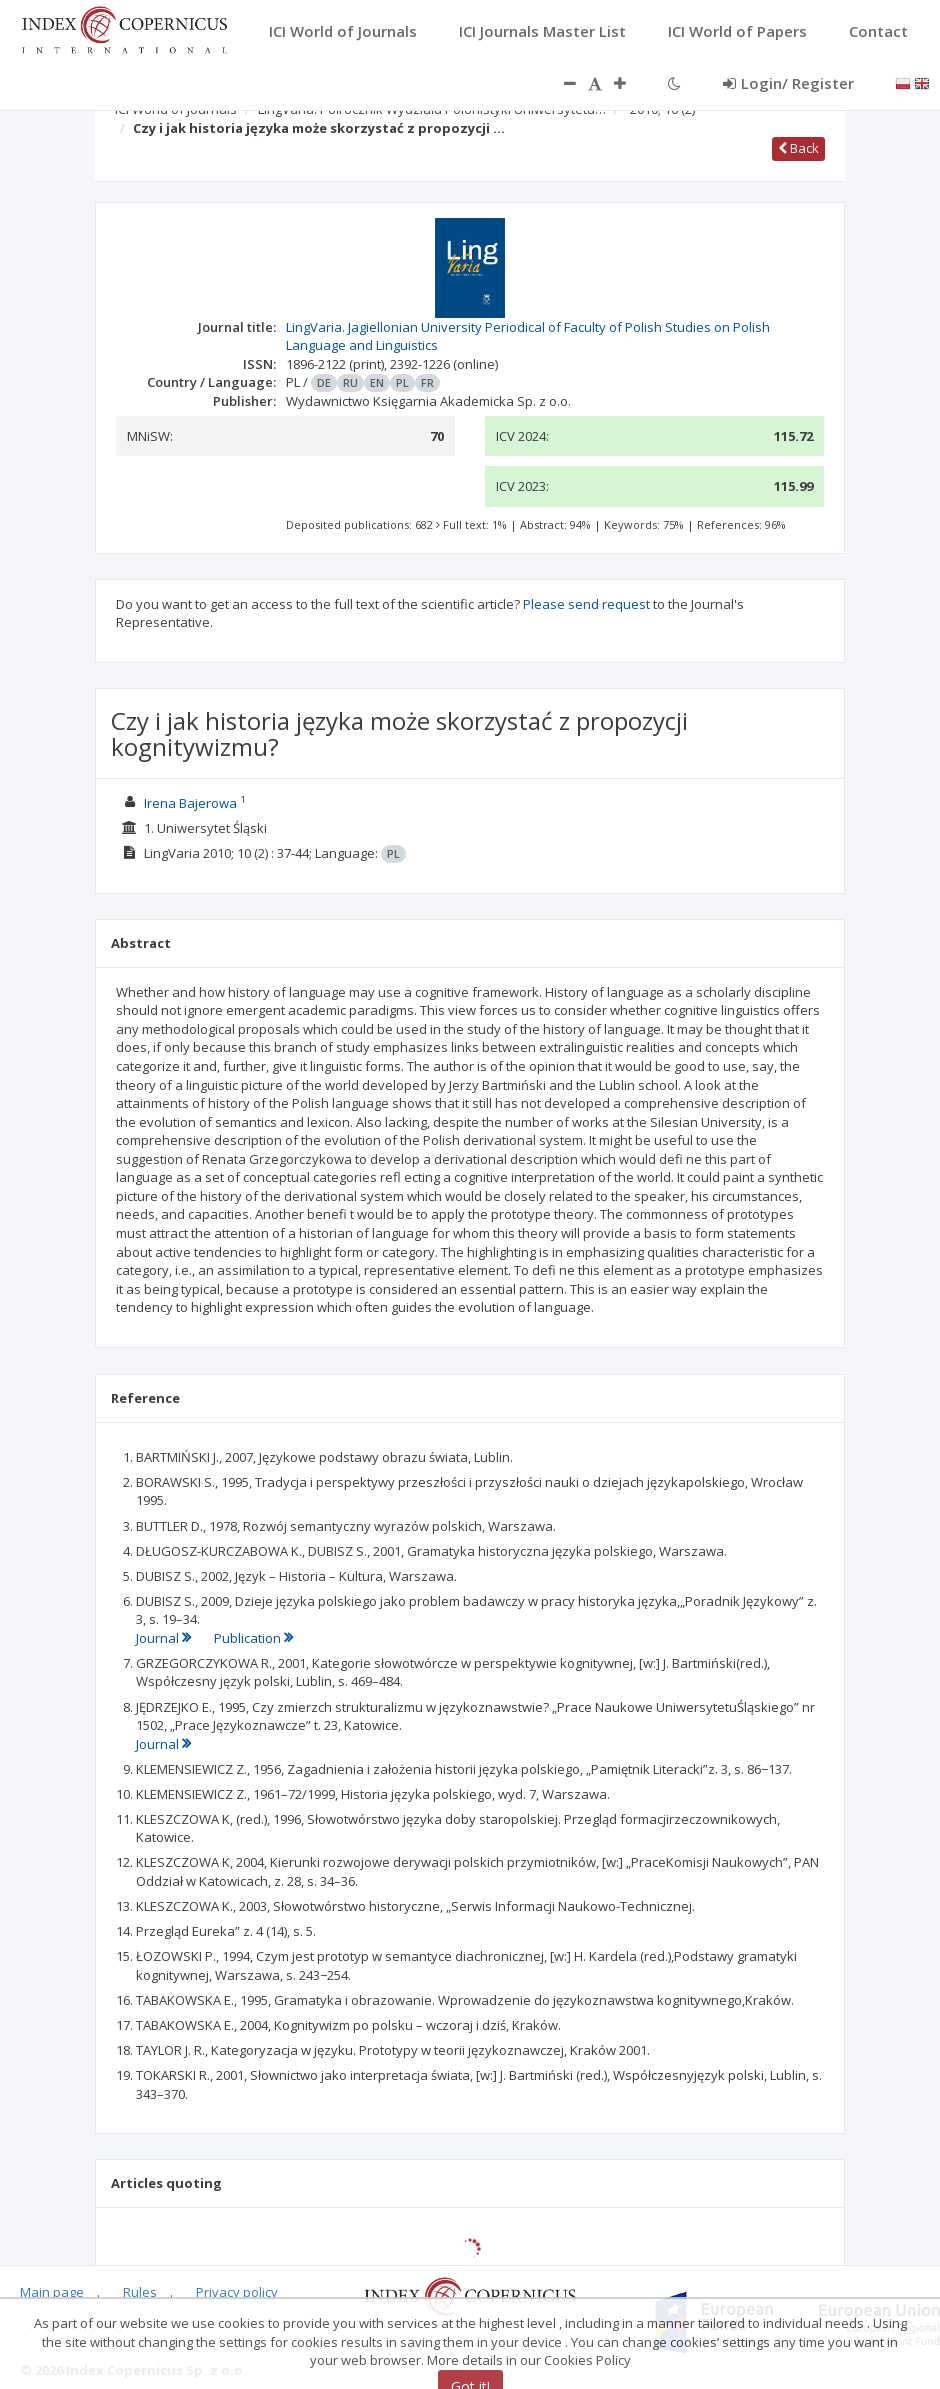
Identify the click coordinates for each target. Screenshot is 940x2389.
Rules (140, 2292)
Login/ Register (788, 83)
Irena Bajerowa (190, 803)
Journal (165, 1638)
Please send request (586, 604)
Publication (253, 1638)
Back (798, 148)
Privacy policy (237, 2292)
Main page (52, 2292)
